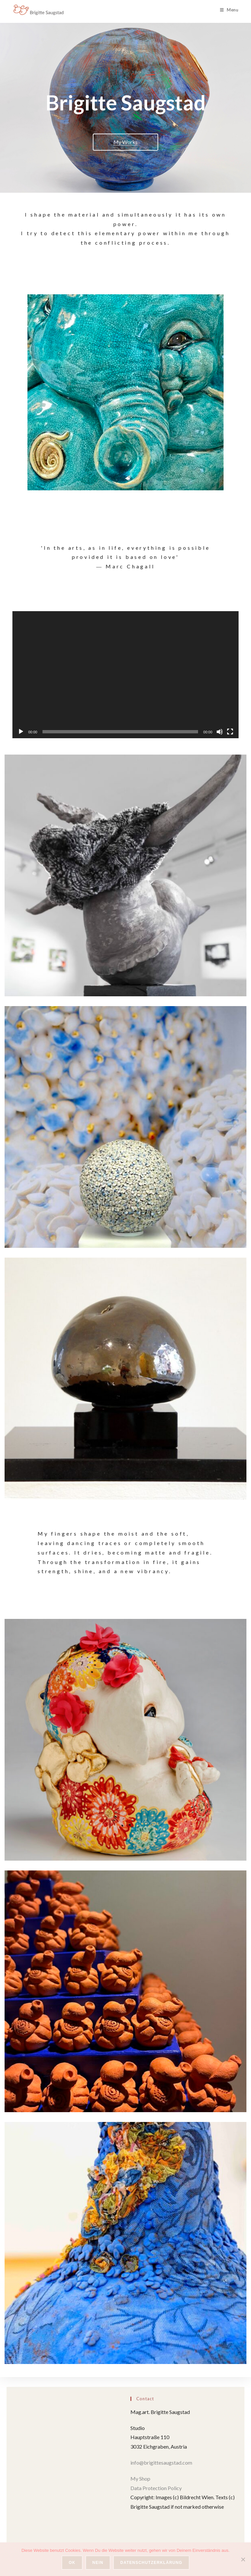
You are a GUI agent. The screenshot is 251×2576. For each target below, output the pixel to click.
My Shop (140, 2478)
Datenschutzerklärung (151, 2562)
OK (72, 2562)
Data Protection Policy (156, 2488)
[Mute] (219, 731)
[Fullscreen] (230, 731)
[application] (125, 674)
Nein (97, 2562)
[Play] (21, 731)
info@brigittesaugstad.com (161, 2462)
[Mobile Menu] (229, 9)
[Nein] (243, 2559)
